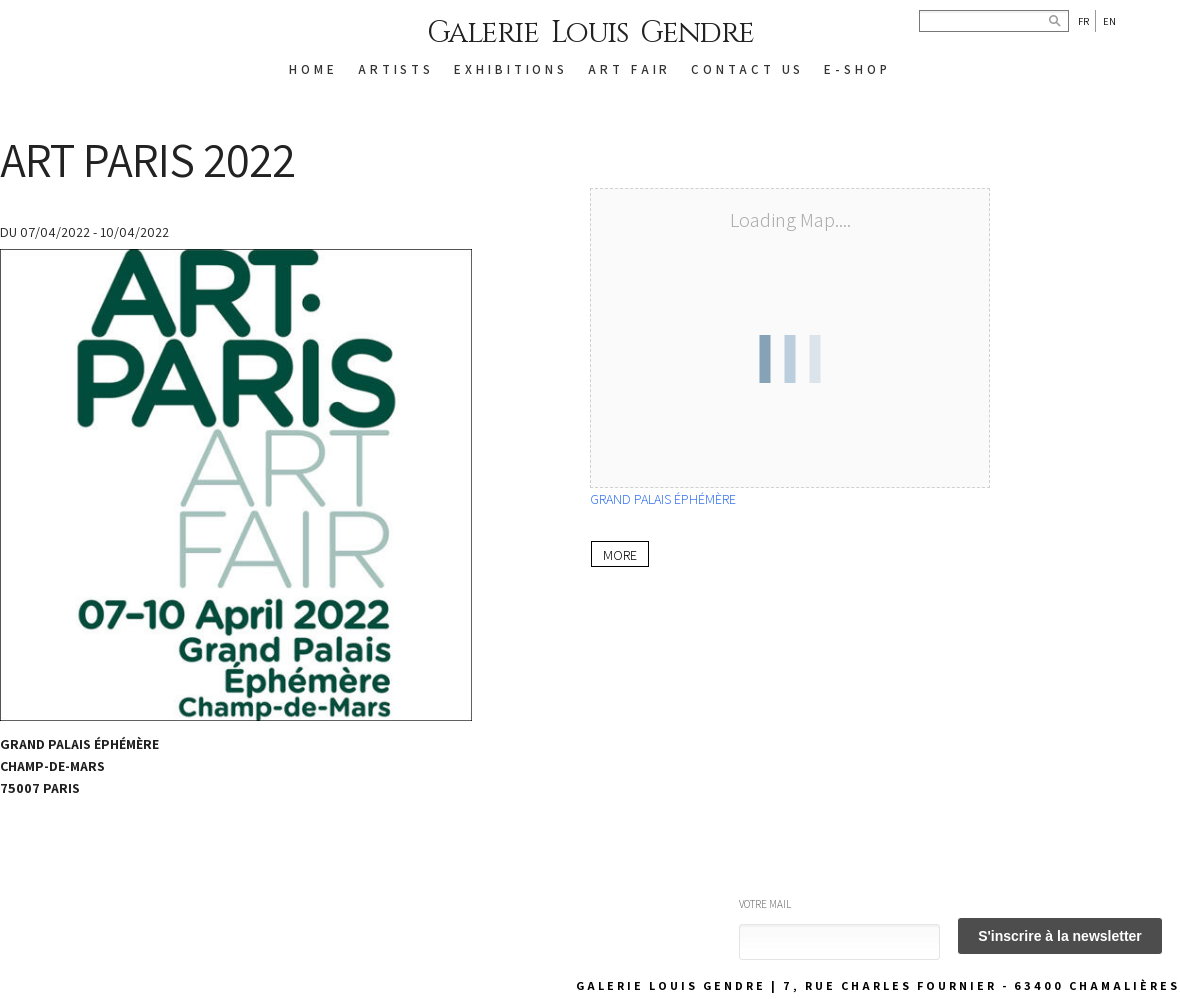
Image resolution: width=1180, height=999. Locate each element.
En (1109, 21)
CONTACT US (747, 69)
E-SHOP (857, 69)
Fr (1083, 21)
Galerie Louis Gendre (590, 33)
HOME (313, 69)
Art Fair (629, 69)
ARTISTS (396, 69)
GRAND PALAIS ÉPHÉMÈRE (663, 499)
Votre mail (765, 904)
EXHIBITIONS (511, 69)
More (619, 554)
